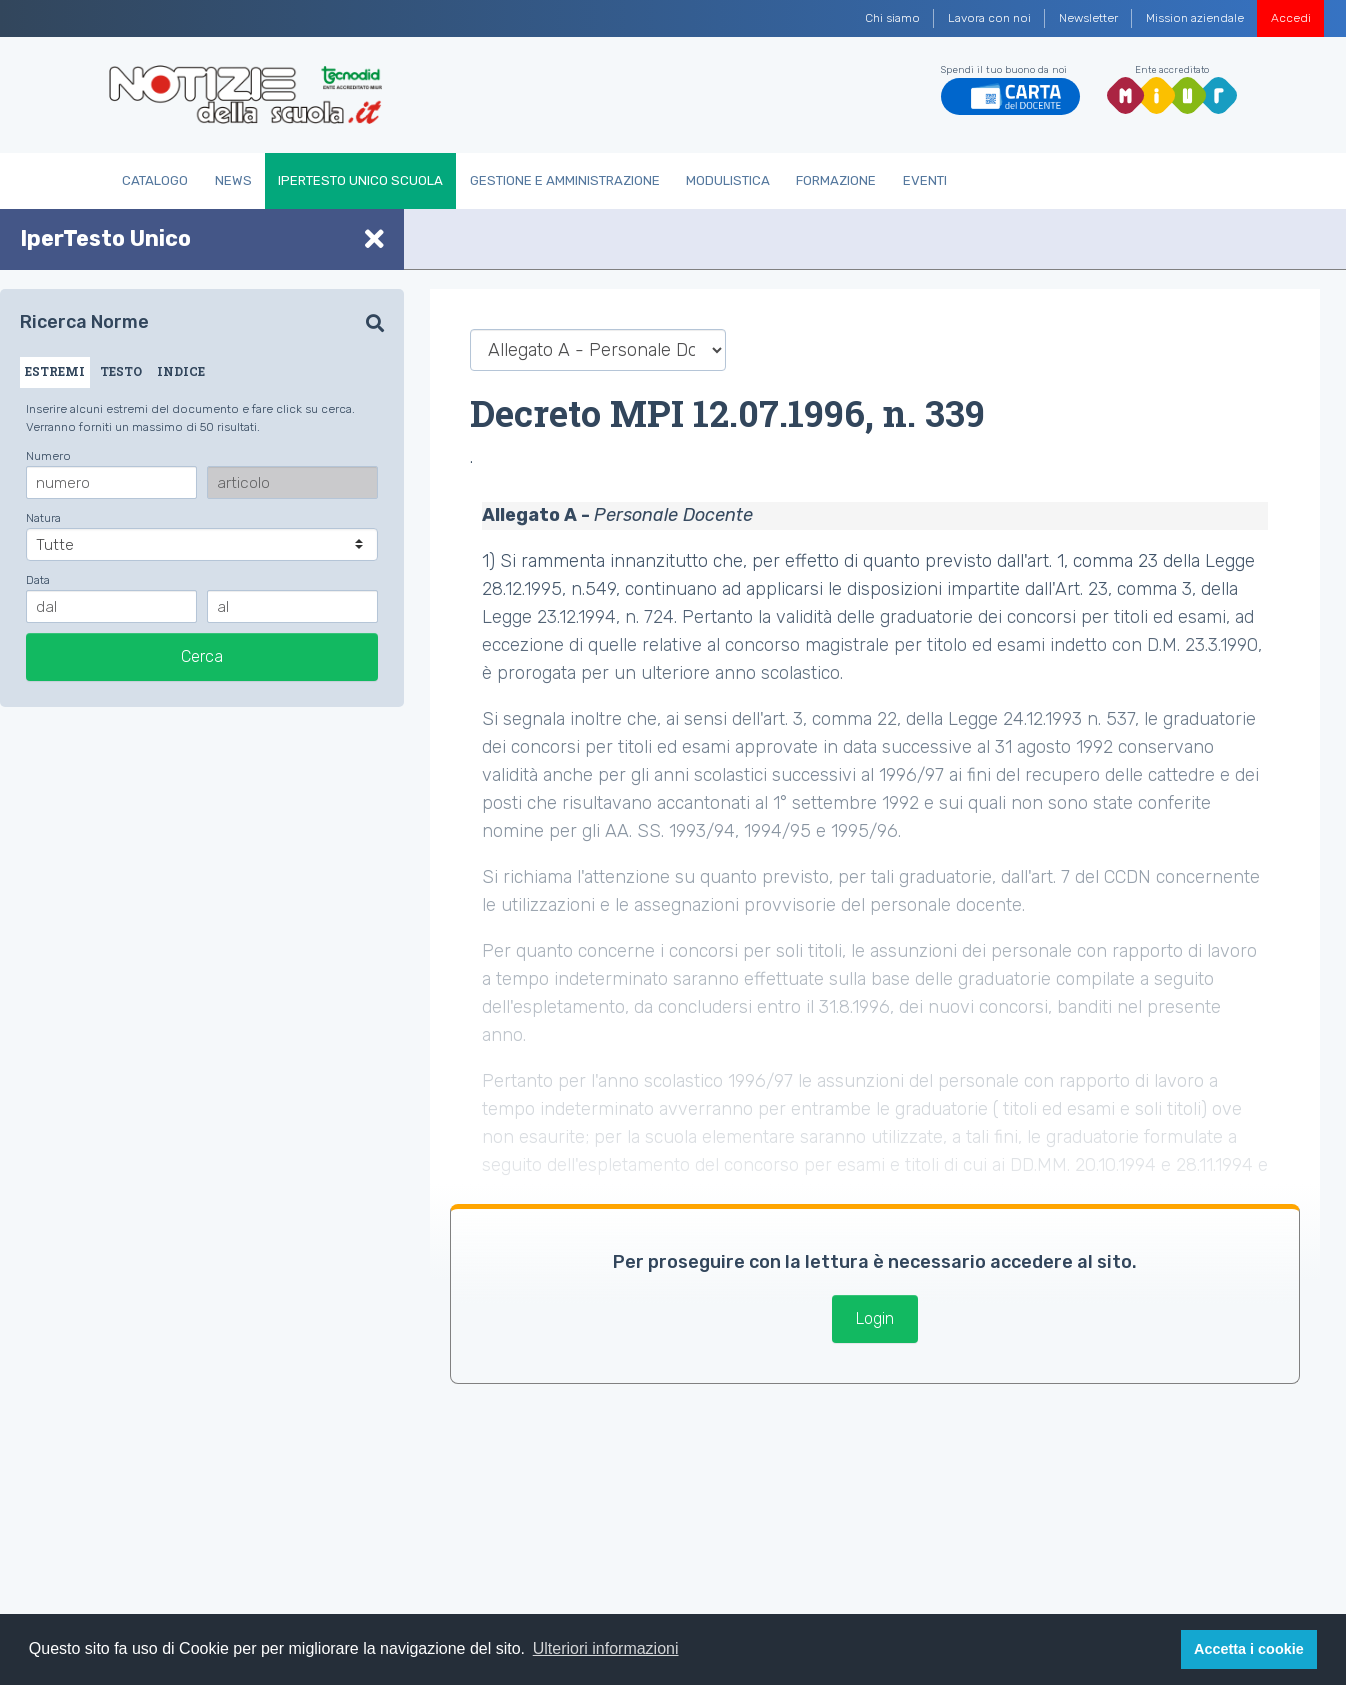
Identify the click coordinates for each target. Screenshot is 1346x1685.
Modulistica (728, 180)
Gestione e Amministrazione (565, 180)
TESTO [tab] (121, 371)
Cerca (202, 656)
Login (875, 1318)
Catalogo (155, 180)
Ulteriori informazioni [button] (606, 1648)
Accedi (1291, 18)
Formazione (836, 180)
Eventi (925, 180)
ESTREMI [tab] (55, 371)
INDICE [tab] (181, 371)
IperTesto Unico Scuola (360, 180)
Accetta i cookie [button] (1249, 1649)
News (233, 180)
